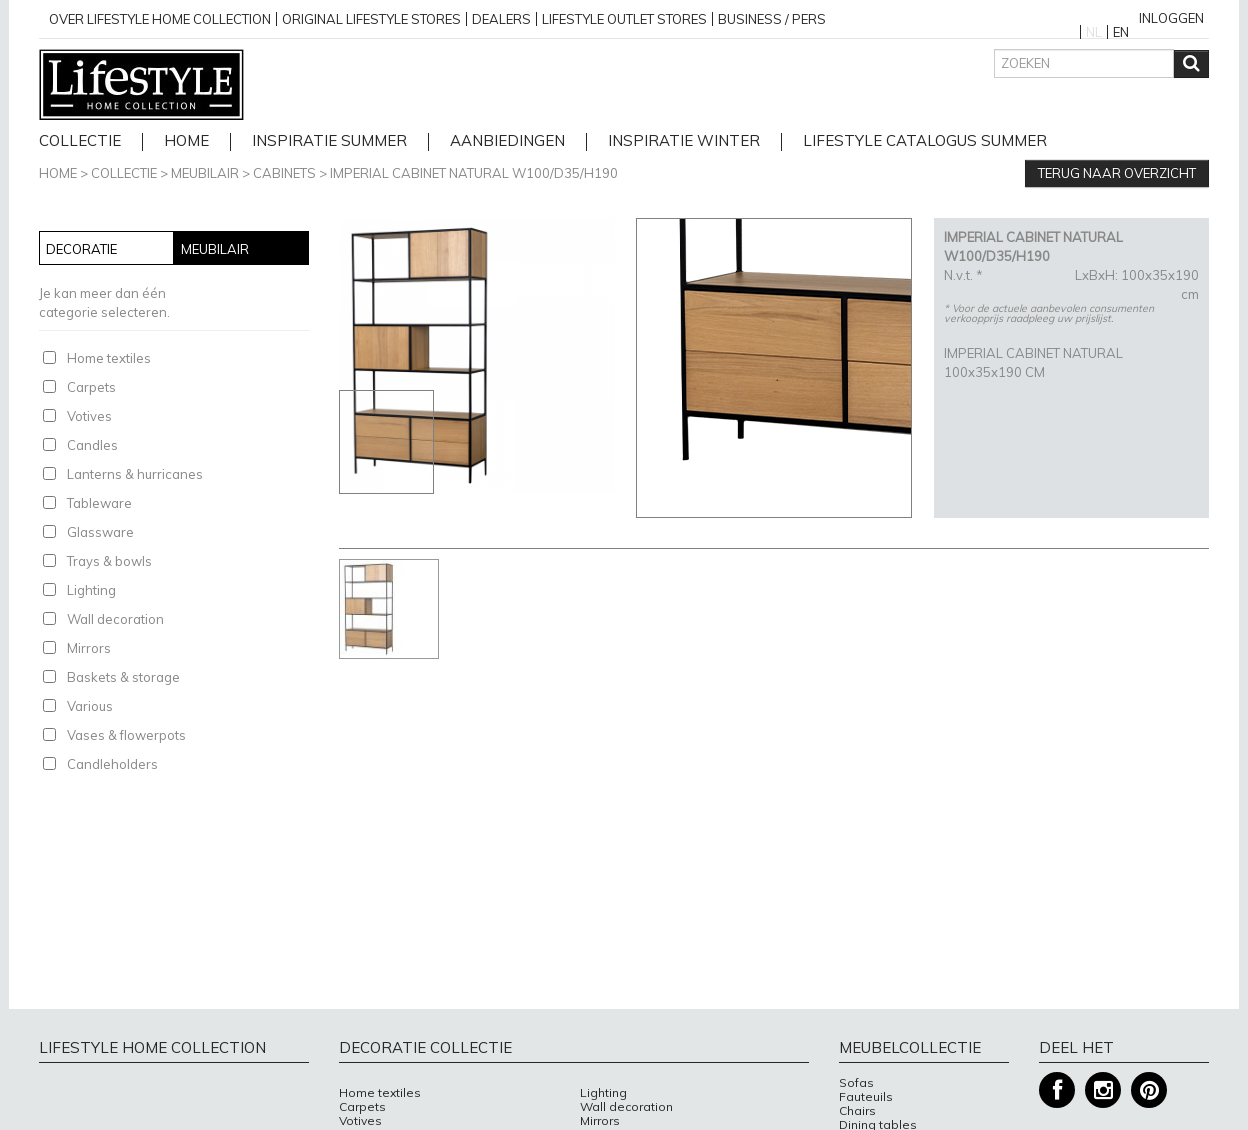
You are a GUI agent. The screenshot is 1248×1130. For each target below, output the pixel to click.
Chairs (857, 1111)
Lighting (91, 590)
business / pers (772, 19)
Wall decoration (115, 619)
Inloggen (1171, 18)
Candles (92, 445)
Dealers (501, 19)
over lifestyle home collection (160, 19)
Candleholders (112, 764)
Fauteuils (866, 1097)
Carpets (91, 387)
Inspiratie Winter (684, 141)
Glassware (100, 532)
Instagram (1103, 1090)
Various (90, 706)
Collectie (80, 141)
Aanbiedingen (507, 141)
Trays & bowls (109, 561)
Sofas (856, 1083)
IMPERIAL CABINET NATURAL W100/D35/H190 (474, 173)
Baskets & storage (123, 677)
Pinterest (1149, 1090)
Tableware (99, 503)
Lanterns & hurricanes (135, 474)
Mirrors (89, 648)
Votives (89, 416)
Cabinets (284, 173)
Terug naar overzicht (1117, 173)
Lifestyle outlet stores (624, 19)
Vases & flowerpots (126, 735)
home (186, 141)
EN (1121, 32)
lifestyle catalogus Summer (925, 141)
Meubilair (205, 173)
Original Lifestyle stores (371, 19)
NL (1094, 32)
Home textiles (109, 358)
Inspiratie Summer (329, 141)
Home (58, 173)
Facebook (1057, 1090)
